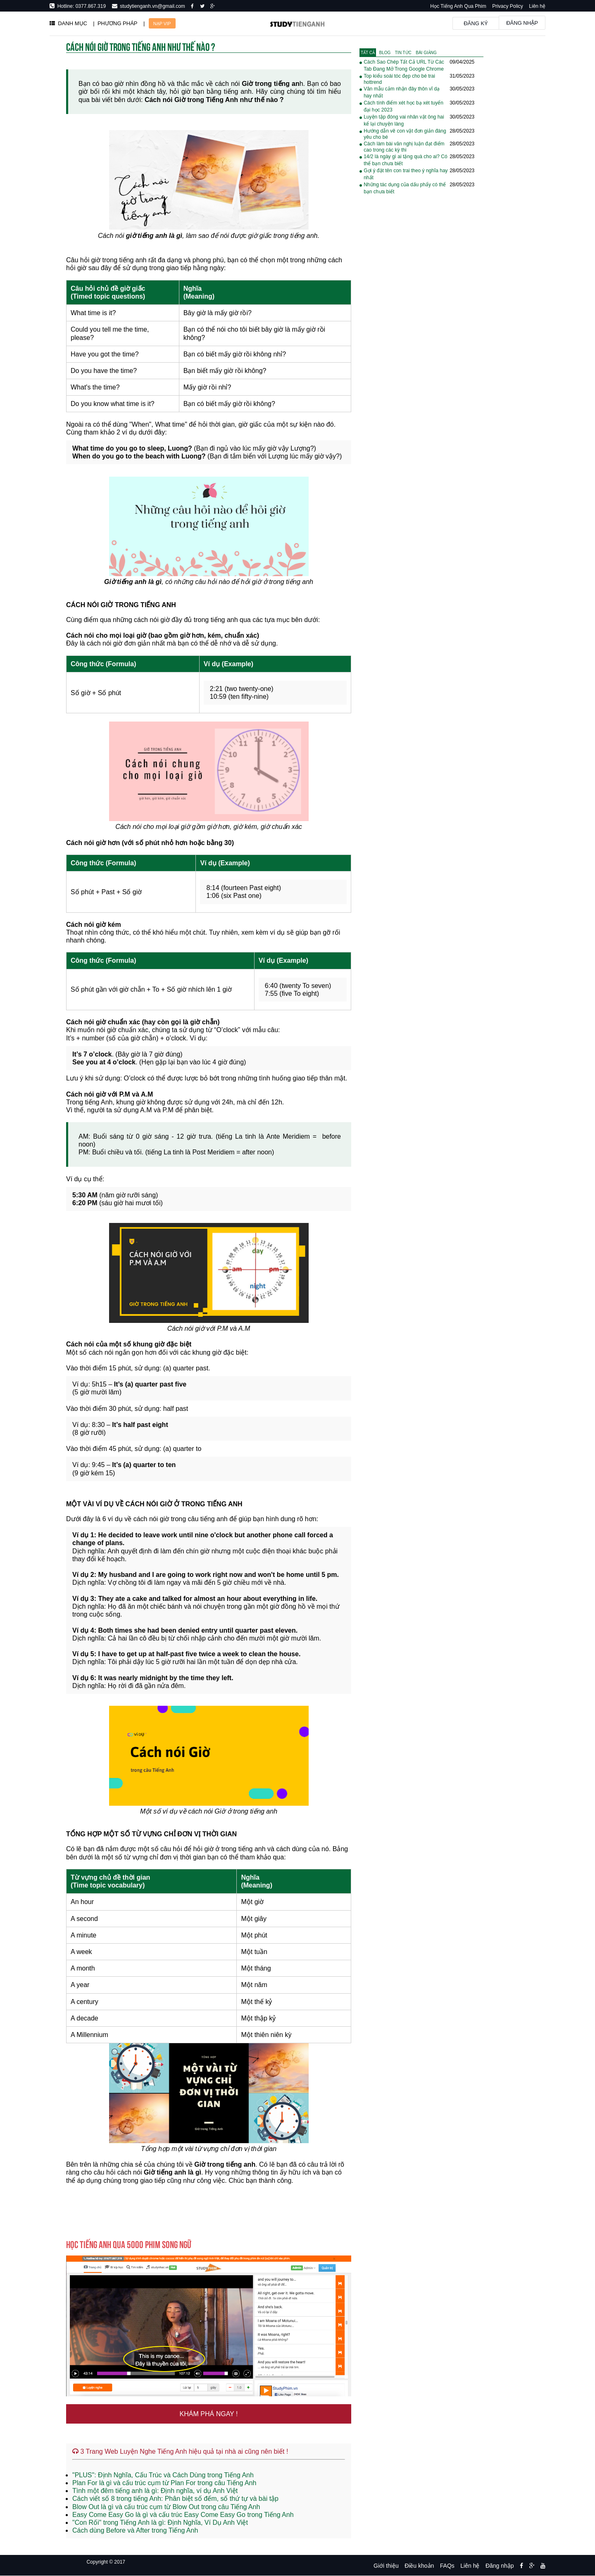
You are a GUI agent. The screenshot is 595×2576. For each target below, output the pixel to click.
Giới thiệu (386, 2565)
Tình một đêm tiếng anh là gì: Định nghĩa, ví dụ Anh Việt (155, 2490)
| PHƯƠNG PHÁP (115, 23)
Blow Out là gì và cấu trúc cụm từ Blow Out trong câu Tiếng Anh (166, 2506)
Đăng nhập (522, 23)
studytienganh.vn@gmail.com (151, 6)
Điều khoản (419, 2565)
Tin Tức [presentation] (403, 52)
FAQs (447, 2565)
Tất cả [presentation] (368, 52)
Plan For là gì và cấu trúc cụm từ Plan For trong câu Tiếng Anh (164, 2482)
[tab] (367, 52)
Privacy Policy (507, 6)
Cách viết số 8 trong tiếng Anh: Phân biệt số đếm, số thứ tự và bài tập (175, 2498)
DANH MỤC (68, 23)
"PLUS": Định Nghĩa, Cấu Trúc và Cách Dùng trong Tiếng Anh (163, 2475)
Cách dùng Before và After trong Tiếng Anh (135, 2530)
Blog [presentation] (385, 52)
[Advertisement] (421, 334)
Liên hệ (537, 6)
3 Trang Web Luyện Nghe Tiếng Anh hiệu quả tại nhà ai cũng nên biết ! (180, 2451)
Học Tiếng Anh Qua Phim (458, 6)
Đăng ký (476, 23)
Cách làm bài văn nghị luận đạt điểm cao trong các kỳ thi (404, 147)
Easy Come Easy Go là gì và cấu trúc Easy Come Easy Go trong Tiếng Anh (183, 2514)
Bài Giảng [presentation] (426, 52)
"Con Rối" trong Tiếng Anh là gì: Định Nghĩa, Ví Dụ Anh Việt (160, 2522)
